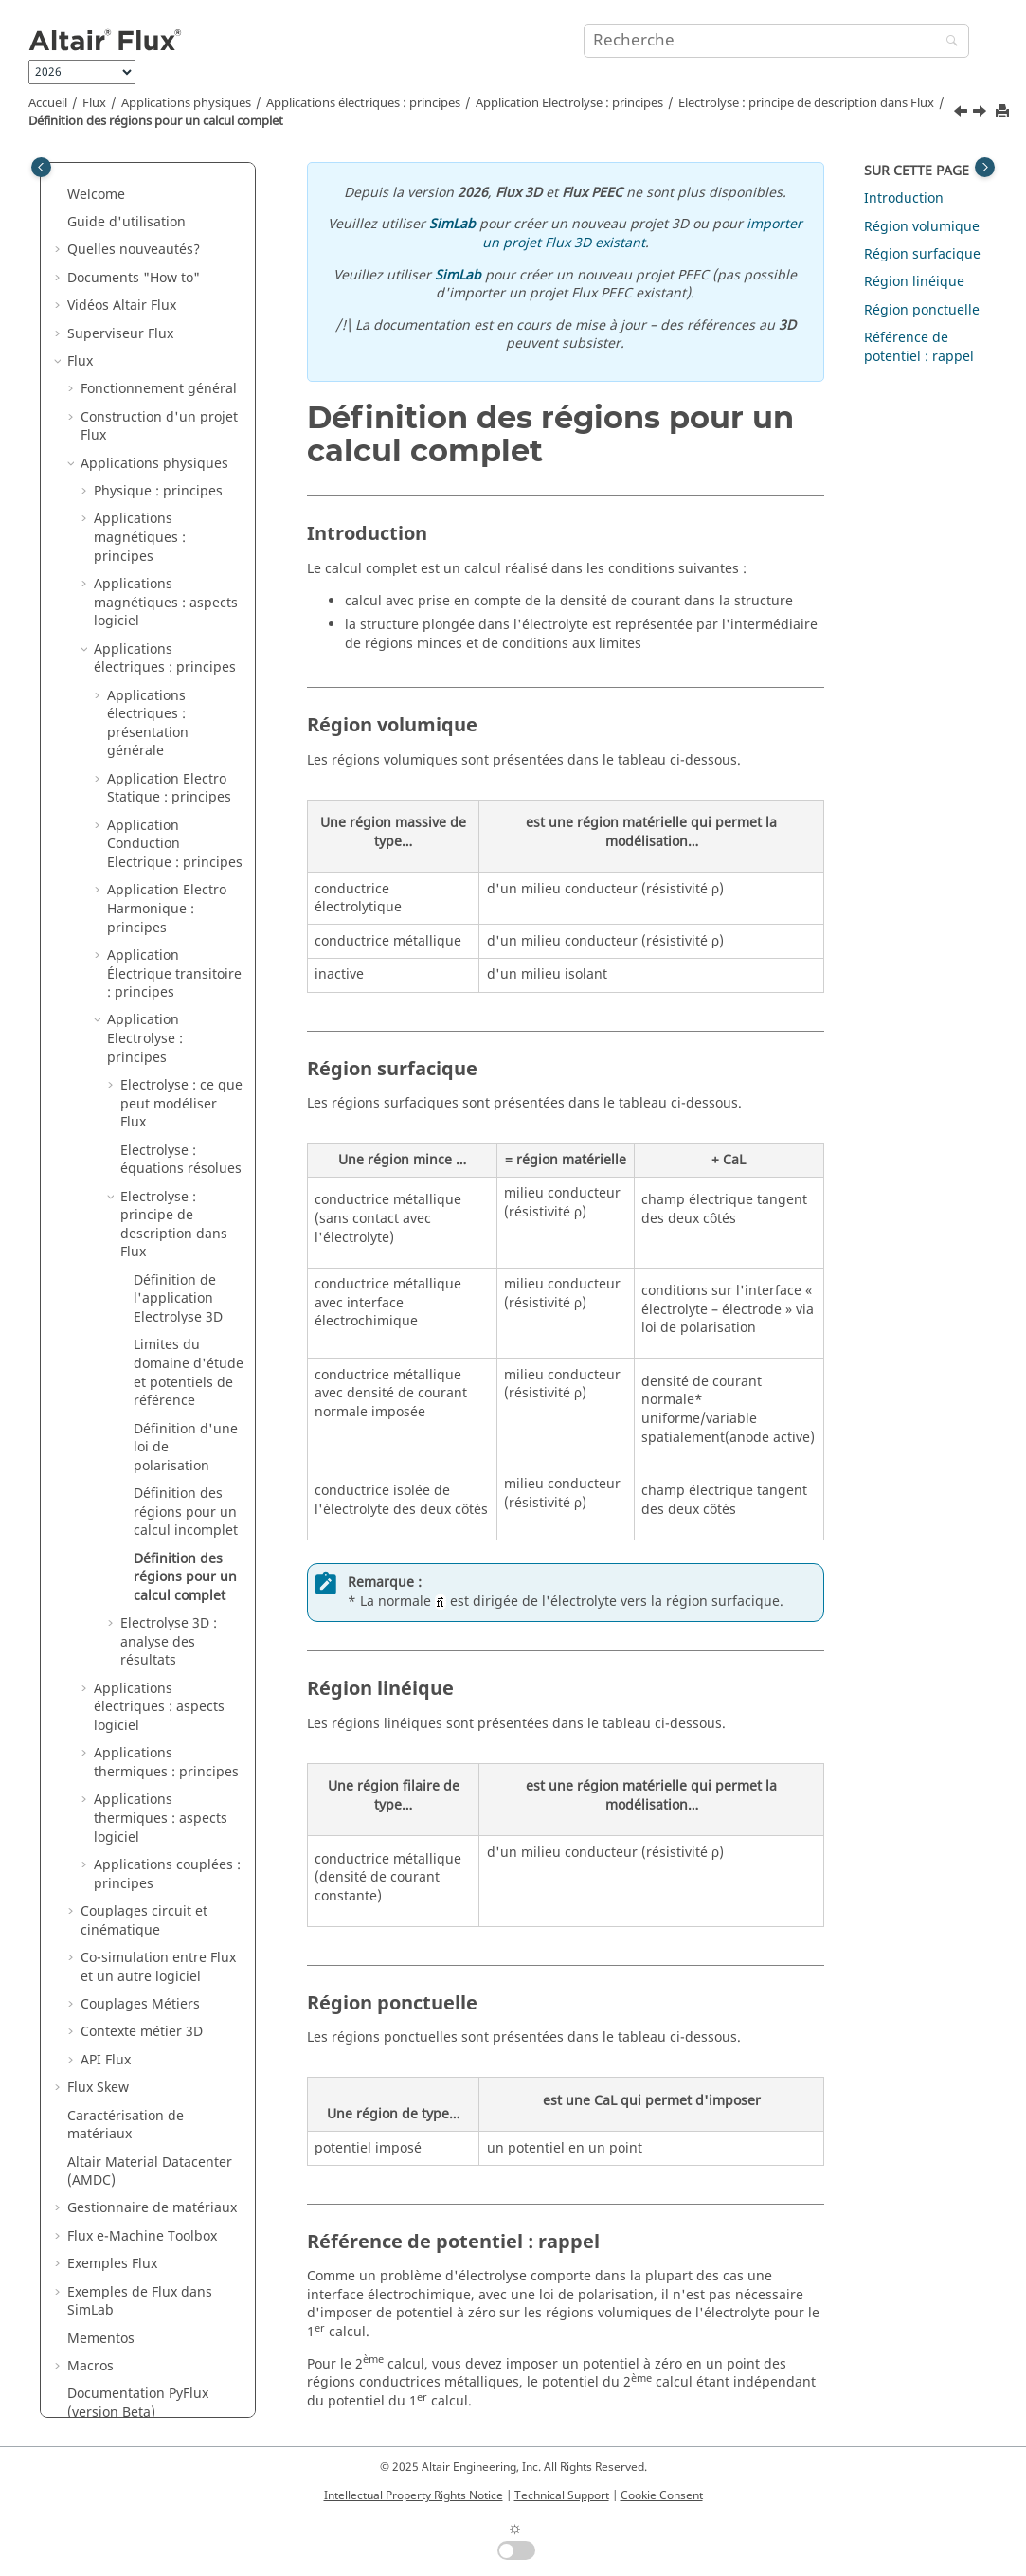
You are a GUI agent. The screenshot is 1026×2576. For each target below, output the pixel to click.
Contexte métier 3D (142, 1945)
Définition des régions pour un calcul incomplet (186, 1425)
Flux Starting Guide (128, 2382)
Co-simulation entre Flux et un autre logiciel (158, 1881)
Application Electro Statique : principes (169, 702)
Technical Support (561, 2495)
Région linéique (914, 282)
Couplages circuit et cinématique (144, 1834)
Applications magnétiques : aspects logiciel (166, 516)
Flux (94, 103)
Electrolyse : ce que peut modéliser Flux (181, 1017)
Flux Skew (98, 2001)
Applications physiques (186, 103)
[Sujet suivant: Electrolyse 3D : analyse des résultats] (981, 113)
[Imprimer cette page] (1004, 112)
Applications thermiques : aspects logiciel (160, 1731)
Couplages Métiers (140, 1918)
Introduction (904, 198)
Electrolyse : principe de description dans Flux (806, 103)
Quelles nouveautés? (133, 163)
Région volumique (922, 227)
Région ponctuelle (922, 310)
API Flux (106, 1974)
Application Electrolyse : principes (569, 103)
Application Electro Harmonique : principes (166, 822)
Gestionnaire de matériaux (152, 2122)
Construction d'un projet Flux (159, 340)
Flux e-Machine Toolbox (142, 2150)
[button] (59, 163)
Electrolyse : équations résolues (181, 1073)
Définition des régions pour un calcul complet (155, 121)
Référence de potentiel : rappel (919, 347)
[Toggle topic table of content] (985, 167)
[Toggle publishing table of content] (41, 167)
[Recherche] (947, 42)
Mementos (101, 2252)
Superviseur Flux (120, 248)
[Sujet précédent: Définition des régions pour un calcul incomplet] (962, 113)
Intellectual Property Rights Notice (413, 2495)
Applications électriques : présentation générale (148, 638)
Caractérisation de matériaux (125, 2039)
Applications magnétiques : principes (140, 451)
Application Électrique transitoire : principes (174, 887)
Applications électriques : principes (363, 103)
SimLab (452, 224)
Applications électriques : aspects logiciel (159, 1621)
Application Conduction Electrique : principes (175, 758)
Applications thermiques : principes (166, 1676)
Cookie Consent (662, 2495)
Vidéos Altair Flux (121, 219)
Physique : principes (158, 405)
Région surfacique (922, 254)
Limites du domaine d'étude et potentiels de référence (188, 1286)
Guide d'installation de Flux (155, 2354)
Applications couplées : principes (167, 1788)
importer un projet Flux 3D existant (642, 233)
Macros (90, 2280)
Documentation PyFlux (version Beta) (137, 2316)
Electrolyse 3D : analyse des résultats (168, 1555)
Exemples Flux (112, 2178)
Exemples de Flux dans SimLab (139, 2215)
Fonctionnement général (159, 303)
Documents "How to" (133, 192)
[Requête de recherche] (776, 41)
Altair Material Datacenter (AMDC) (149, 2085)
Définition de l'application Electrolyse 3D (178, 1212)
